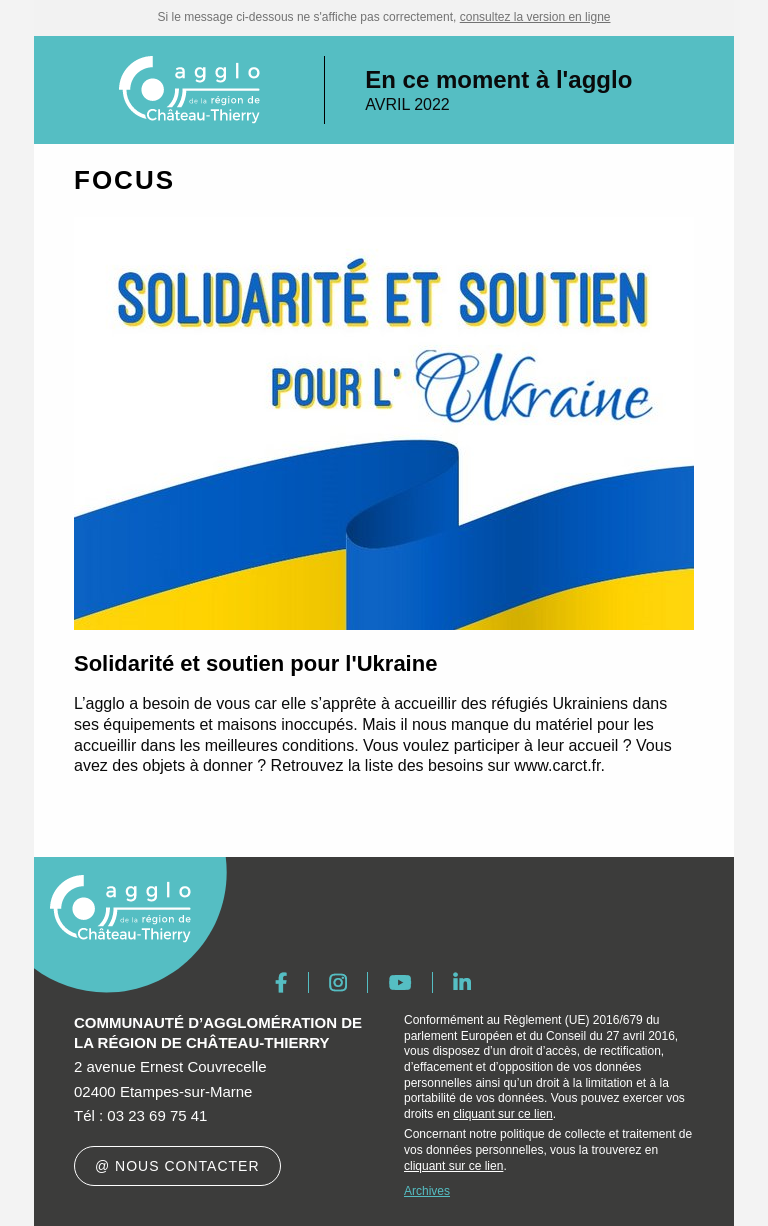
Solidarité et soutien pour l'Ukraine (255, 663)
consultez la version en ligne (535, 17)
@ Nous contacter (177, 1166)
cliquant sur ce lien (502, 1114)
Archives (427, 1191)
